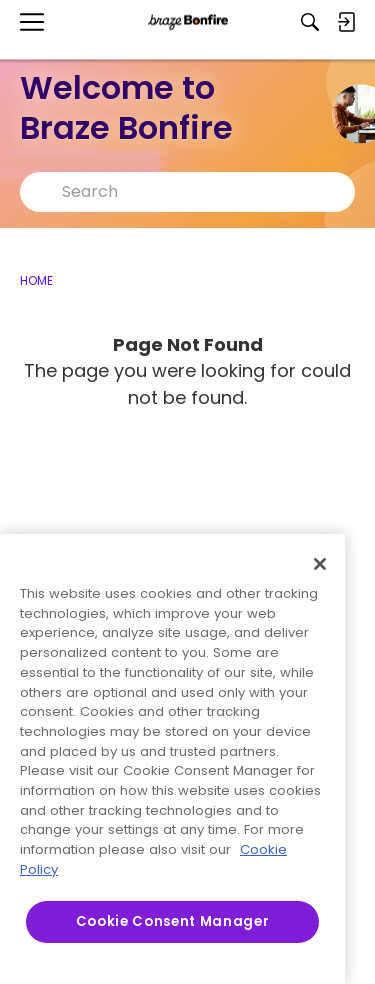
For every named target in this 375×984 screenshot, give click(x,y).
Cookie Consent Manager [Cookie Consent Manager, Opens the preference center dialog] (172, 921)
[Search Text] (202, 192)
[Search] (310, 22)
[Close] (320, 564)
